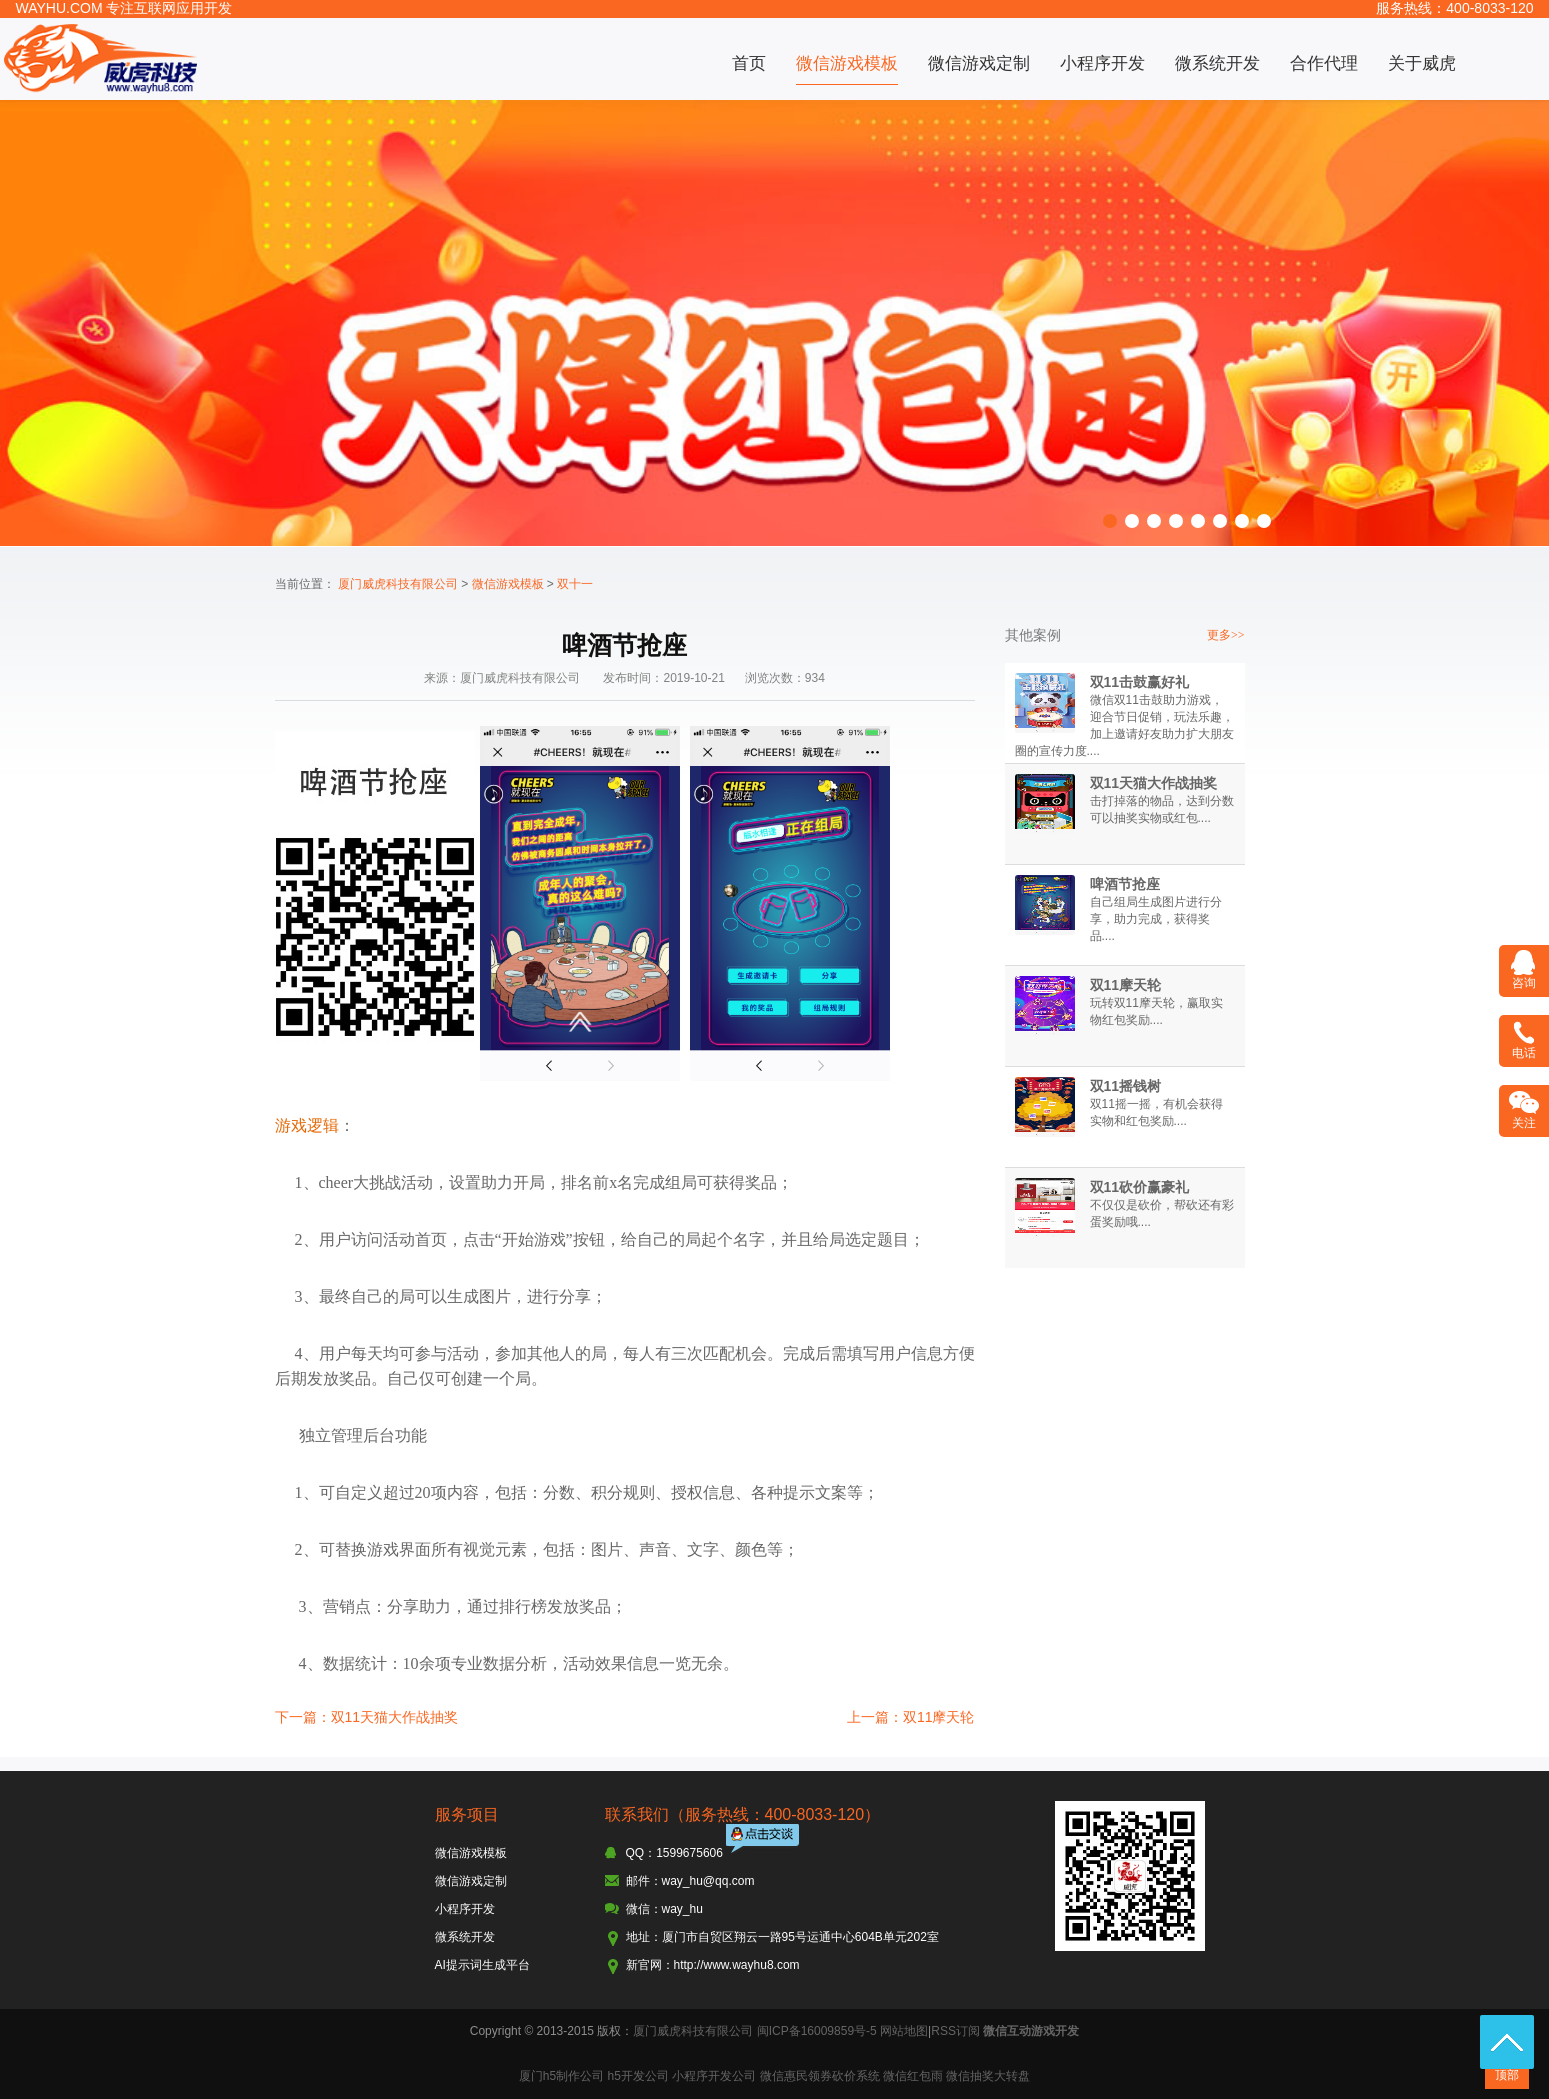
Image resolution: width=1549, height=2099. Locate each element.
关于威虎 (1422, 63)
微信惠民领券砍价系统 (820, 2076)
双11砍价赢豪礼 (1140, 1187)
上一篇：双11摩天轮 (911, 1717)
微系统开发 (1217, 63)
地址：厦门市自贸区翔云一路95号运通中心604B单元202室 (782, 1937)
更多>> (1226, 635)
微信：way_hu (664, 1909)
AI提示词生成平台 (482, 1965)
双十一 (575, 584)
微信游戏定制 (979, 63)
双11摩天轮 (1126, 985)
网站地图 (904, 2031)
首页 (749, 63)
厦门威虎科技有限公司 (398, 584)
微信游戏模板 (847, 63)
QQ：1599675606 (674, 1853)
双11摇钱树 (1126, 1086)
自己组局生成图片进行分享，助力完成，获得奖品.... (1156, 919)
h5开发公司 (637, 2076)
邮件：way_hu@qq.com (690, 1881)
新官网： (650, 1965)
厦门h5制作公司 (561, 2076)
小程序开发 (1102, 63)
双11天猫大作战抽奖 (1154, 783)
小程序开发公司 (714, 2076)
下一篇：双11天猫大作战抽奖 (367, 1717)
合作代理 (1324, 63)
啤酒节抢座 (1125, 884)
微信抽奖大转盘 (988, 2076)
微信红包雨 (913, 2076)
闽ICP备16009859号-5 (817, 2031)
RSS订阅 (955, 2031)
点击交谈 (764, 1840)
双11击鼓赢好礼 (1140, 682)
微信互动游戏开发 (1031, 2031)
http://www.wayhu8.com (737, 1965)
